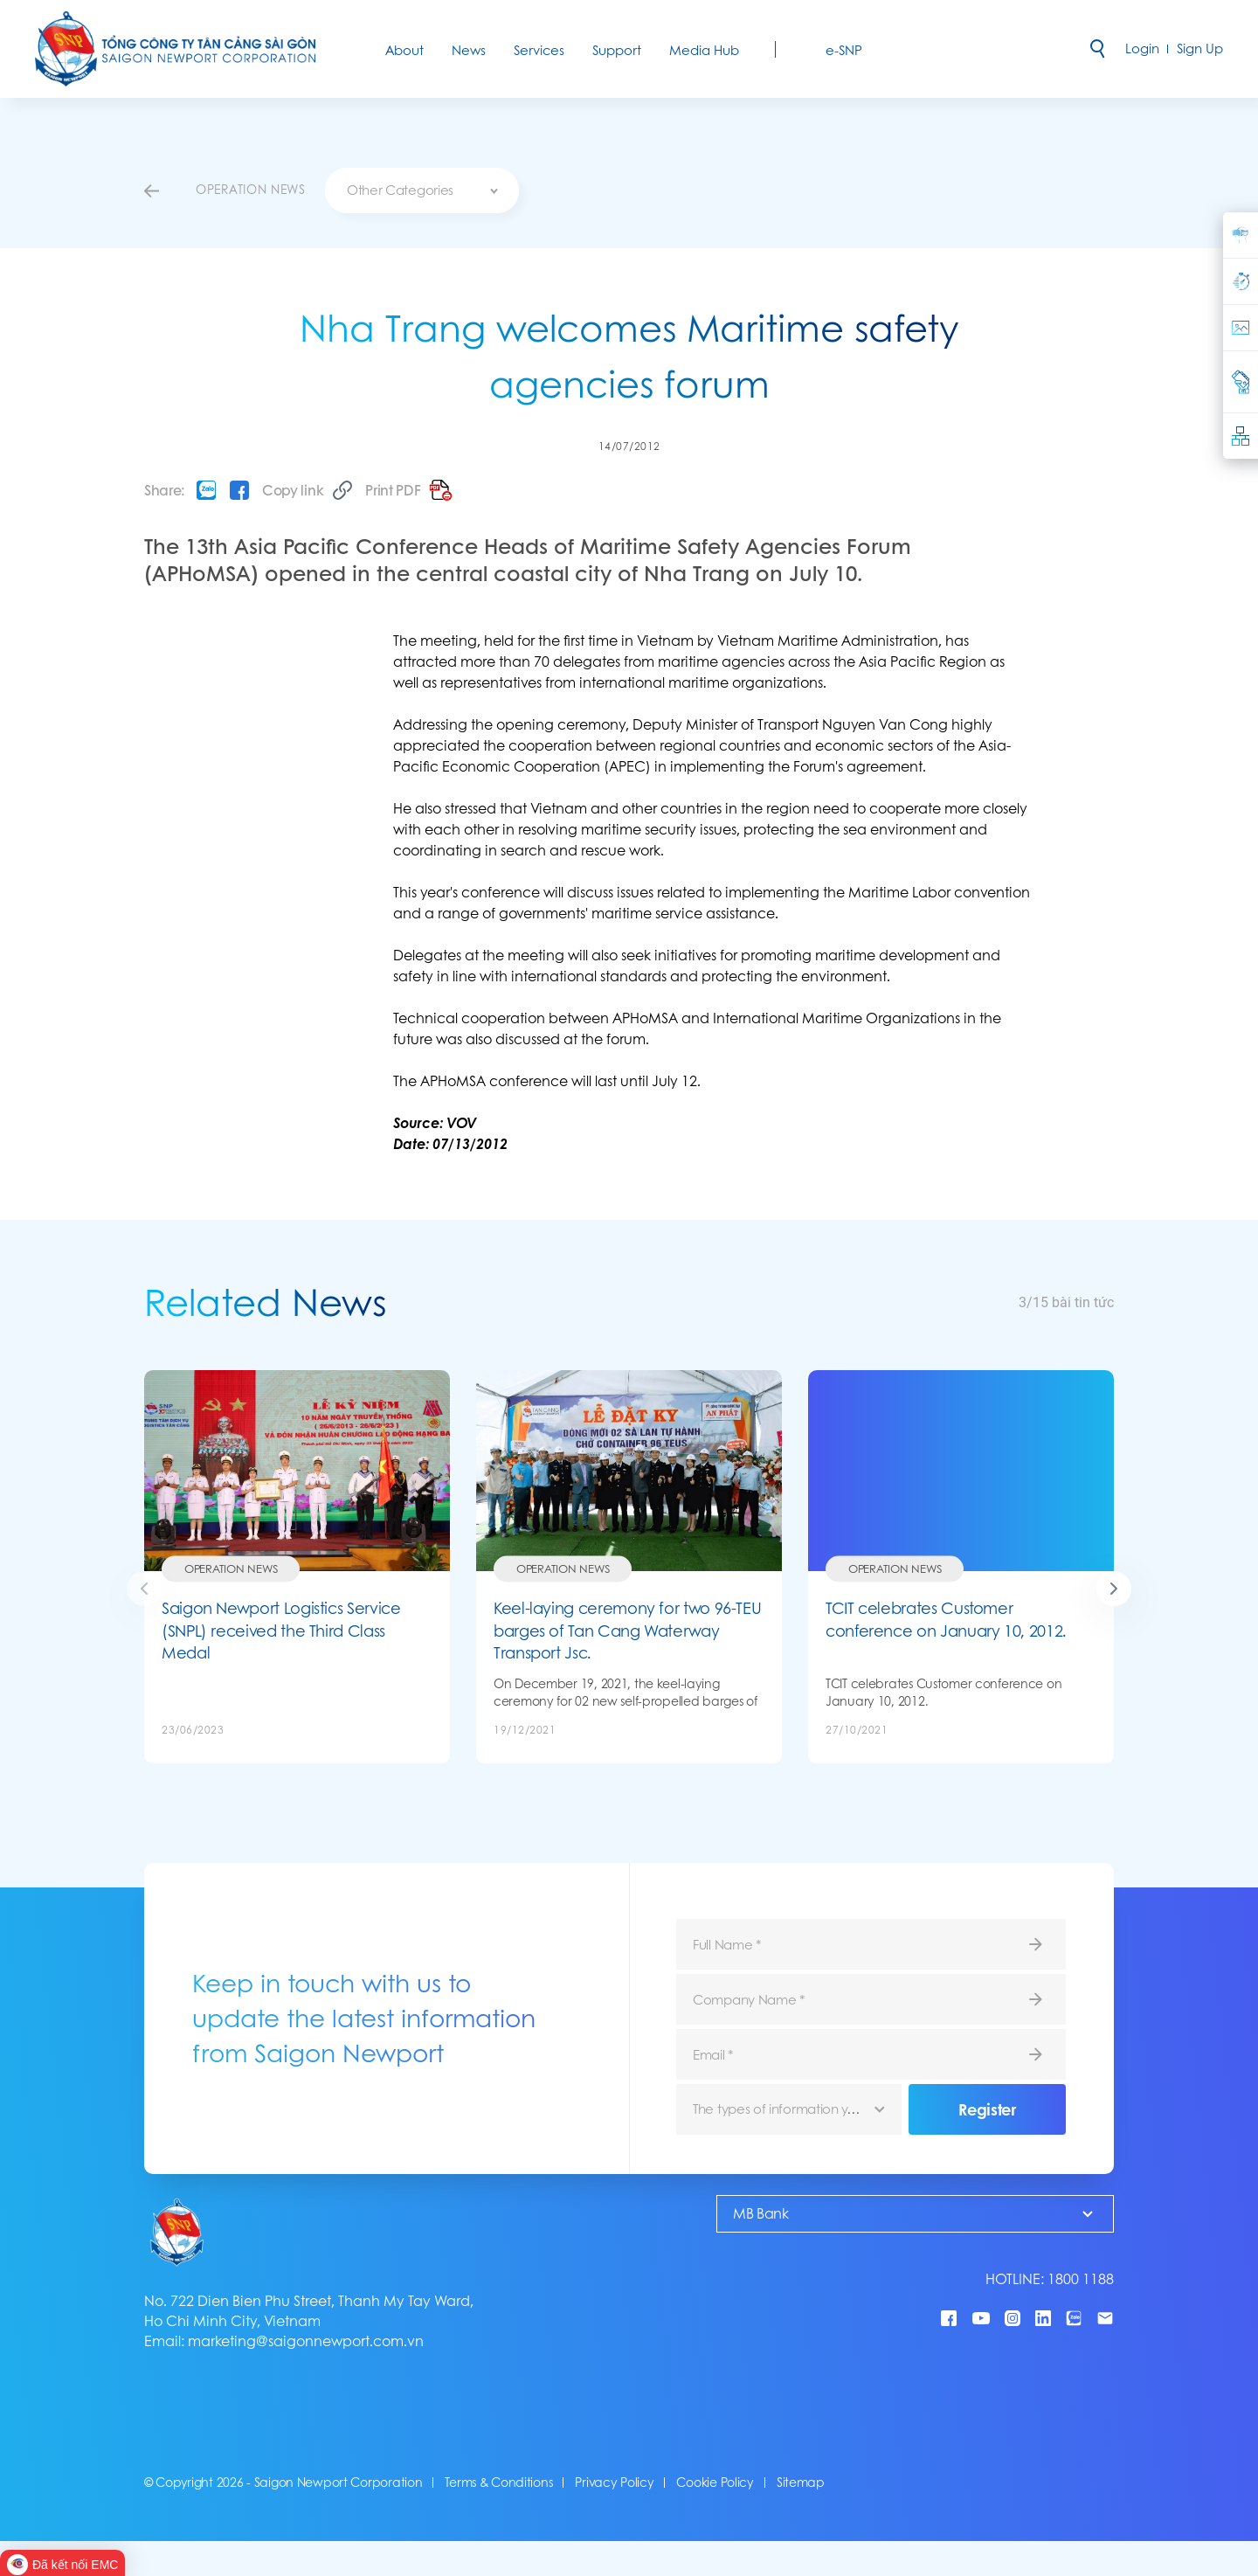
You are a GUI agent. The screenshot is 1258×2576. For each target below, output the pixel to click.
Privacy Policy (614, 2482)
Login (1142, 48)
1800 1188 (1080, 2279)
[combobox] (422, 190)
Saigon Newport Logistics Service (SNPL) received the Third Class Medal (281, 1630)
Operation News (230, 1569)
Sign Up (1200, 48)
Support (616, 50)
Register (986, 2109)
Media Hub (704, 50)
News (469, 50)
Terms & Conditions (498, 2482)
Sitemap (801, 2482)
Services (539, 50)
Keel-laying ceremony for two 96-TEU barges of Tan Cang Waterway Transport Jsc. (627, 1630)
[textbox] (422, 190)
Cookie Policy (714, 2482)
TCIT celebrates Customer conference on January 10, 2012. (946, 1619)
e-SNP (844, 50)
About (404, 50)
